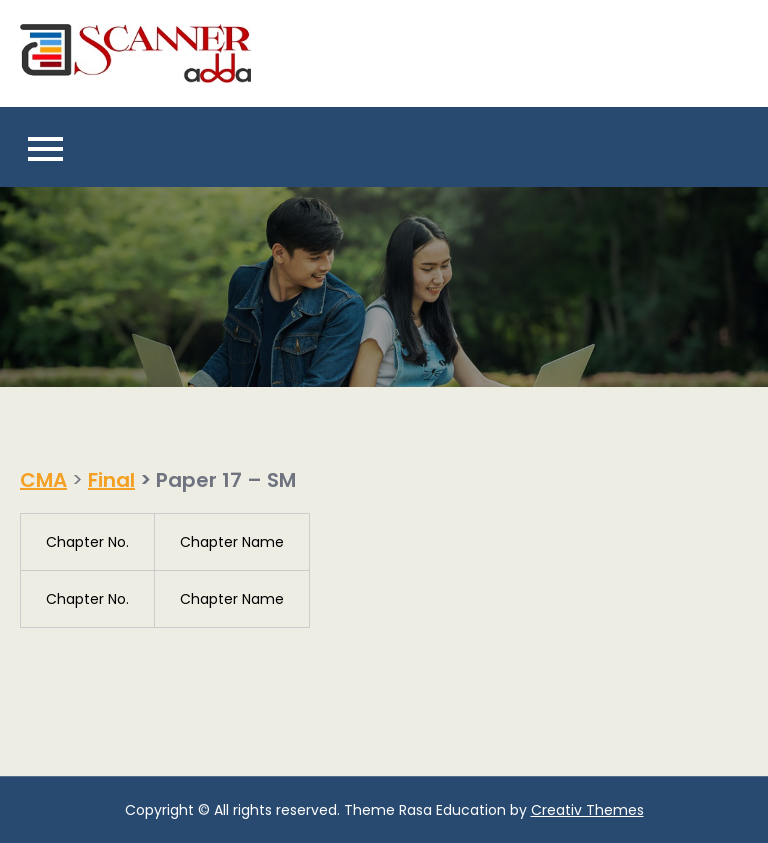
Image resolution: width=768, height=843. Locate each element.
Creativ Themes (587, 810)
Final (111, 480)
